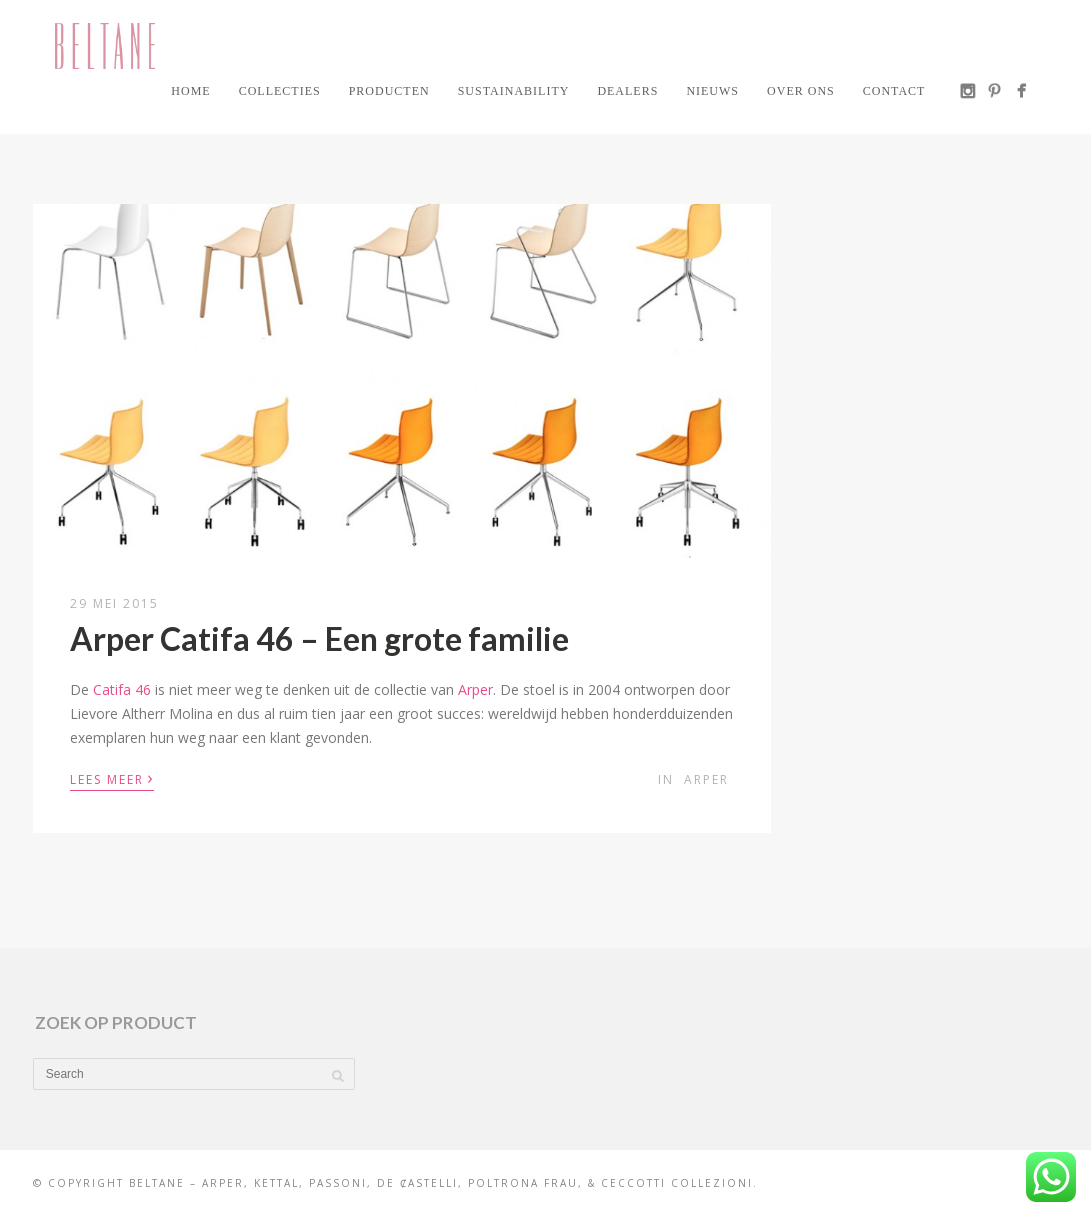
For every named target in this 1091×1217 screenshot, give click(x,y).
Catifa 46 (122, 689)
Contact (894, 91)
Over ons (801, 91)
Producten (389, 91)
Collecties (280, 91)
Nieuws (712, 91)
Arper (475, 689)
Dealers (627, 91)
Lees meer (112, 778)
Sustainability (514, 91)
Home (190, 91)
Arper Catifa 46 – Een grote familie (319, 638)
